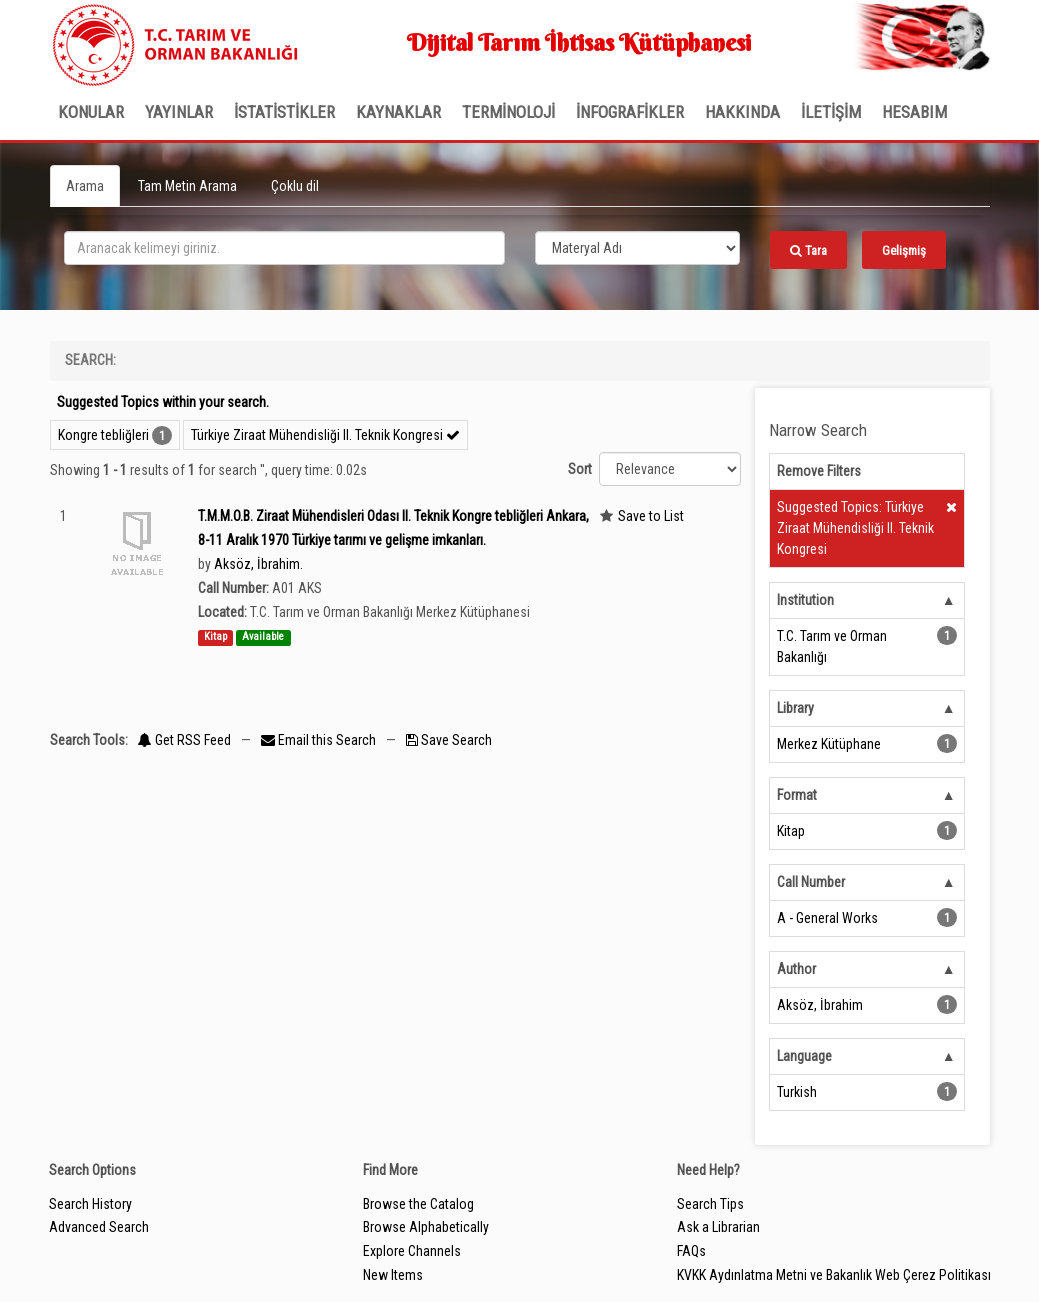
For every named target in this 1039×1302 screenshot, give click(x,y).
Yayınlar (179, 112)
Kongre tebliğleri (103, 435)
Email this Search (320, 740)
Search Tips (710, 1204)
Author (796, 969)
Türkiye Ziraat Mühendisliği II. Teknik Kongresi (325, 435)
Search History (90, 1204)
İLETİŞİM (831, 112)
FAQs (691, 1251)
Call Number (811, 882)
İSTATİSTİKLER (284, 112)
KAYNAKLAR (398, 112)
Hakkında (742, 112)
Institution (805, 600)
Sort (580, 469)
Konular (91, 112)
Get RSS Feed (184, 740)
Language (804, 1056)
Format (797, 795)
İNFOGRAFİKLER (630, 112)
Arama (85, 186)
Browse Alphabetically (426, 1227)
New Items (393, 1275)
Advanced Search (99, 1227)
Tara (808, 250)
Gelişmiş (904, 250)
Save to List (651, 516)
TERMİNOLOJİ (508, 112)
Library (795, 708)
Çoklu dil (295, 186)
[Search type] (638, 248)
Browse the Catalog (418, 1204)
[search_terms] (284, 248)
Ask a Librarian (718, 1227)
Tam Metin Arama (187, 186)
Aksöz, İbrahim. (258, 564)
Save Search (449, 740)
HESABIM (914, 112)
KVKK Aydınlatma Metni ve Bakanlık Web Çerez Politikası (834, 1275)
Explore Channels (412, 1251)
